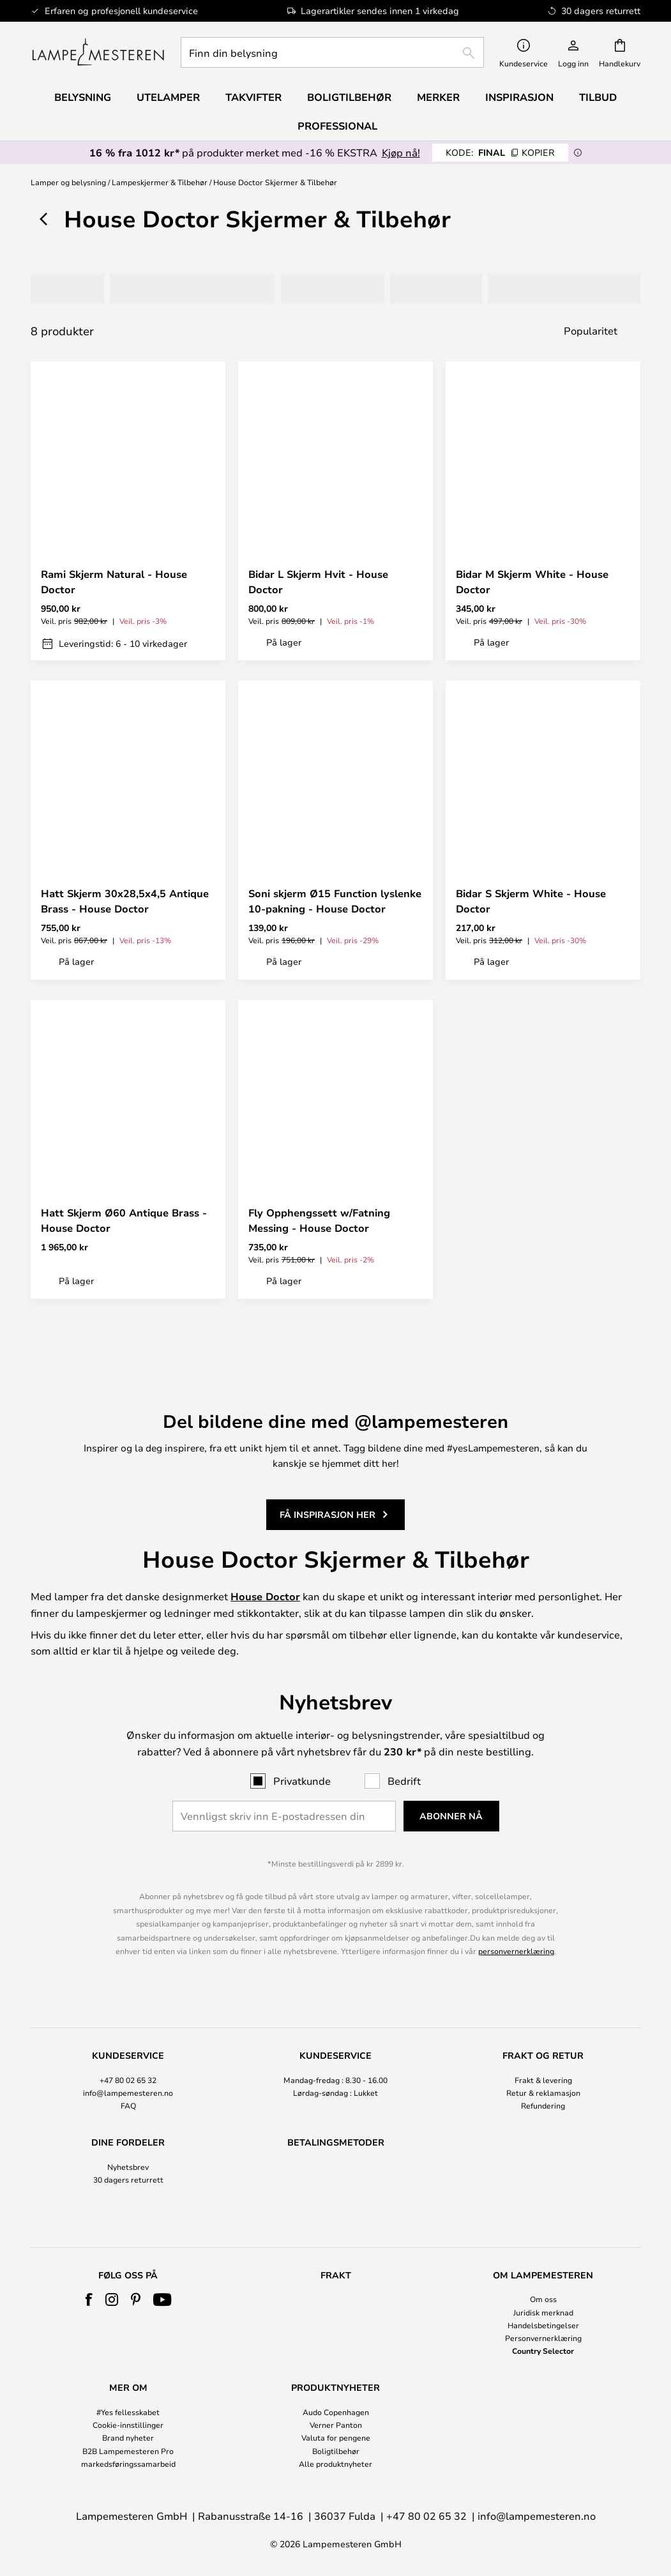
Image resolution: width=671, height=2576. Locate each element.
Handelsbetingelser (543, 2325)
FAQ (128, 2050)
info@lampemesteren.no (128, 2038)
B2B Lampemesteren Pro (128, 2451)
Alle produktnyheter (335, 2464)
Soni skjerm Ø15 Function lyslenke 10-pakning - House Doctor (334, 901)
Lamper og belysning (68, 182)
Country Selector (543, 2350)
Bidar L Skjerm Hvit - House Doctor (318, 581)
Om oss (543, 2299)
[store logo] (98, 52)
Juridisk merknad (543, 2312)
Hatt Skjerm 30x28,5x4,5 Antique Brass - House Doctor (125, 901)
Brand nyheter (128, 2437)
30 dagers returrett (128, 2124)
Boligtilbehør (335, 2451)
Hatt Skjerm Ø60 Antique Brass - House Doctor (124, 1220)
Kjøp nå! (401, 152)
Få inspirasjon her (327, 1452)
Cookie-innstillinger (128, 2425)
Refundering (543, 2050)
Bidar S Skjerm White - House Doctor (531, 901)
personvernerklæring (516, 1896)
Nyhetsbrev (128, 2112)
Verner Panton (336, 2425)
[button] (205, 536)
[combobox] (332, 52)
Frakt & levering (543, 2024)
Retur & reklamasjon (543, 2038)
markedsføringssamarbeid (128, 2464)
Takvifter (253, 97)
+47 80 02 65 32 (128, 2024)
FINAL (500, 152)
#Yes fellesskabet (128, 2412)
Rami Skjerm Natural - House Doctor (114, 581)
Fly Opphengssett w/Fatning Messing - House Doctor (319, 1220)
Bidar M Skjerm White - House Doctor (532, 581)
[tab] (70, 288)
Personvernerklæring (543, 2338)
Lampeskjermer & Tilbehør (159, 182)
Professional (337, 126)
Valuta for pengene (335, 2437)
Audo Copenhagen (336, 2412)
